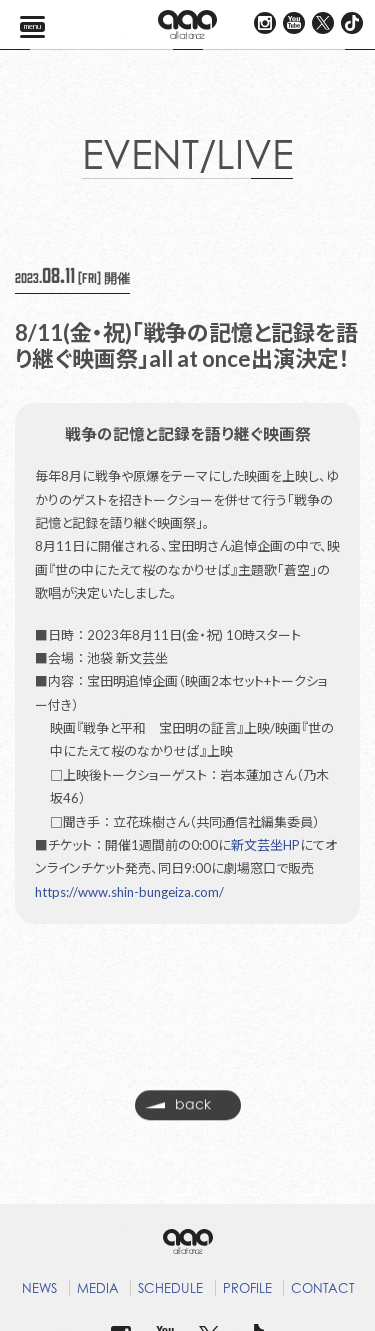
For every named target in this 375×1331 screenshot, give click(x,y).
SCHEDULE (170, 1288)
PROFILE (247, 1288)
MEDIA (98, 1288)
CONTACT (323, 1288)
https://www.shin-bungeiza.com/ (129, 892)
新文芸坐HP (265, 845)
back (178, 1108)
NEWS (39, 1288)
